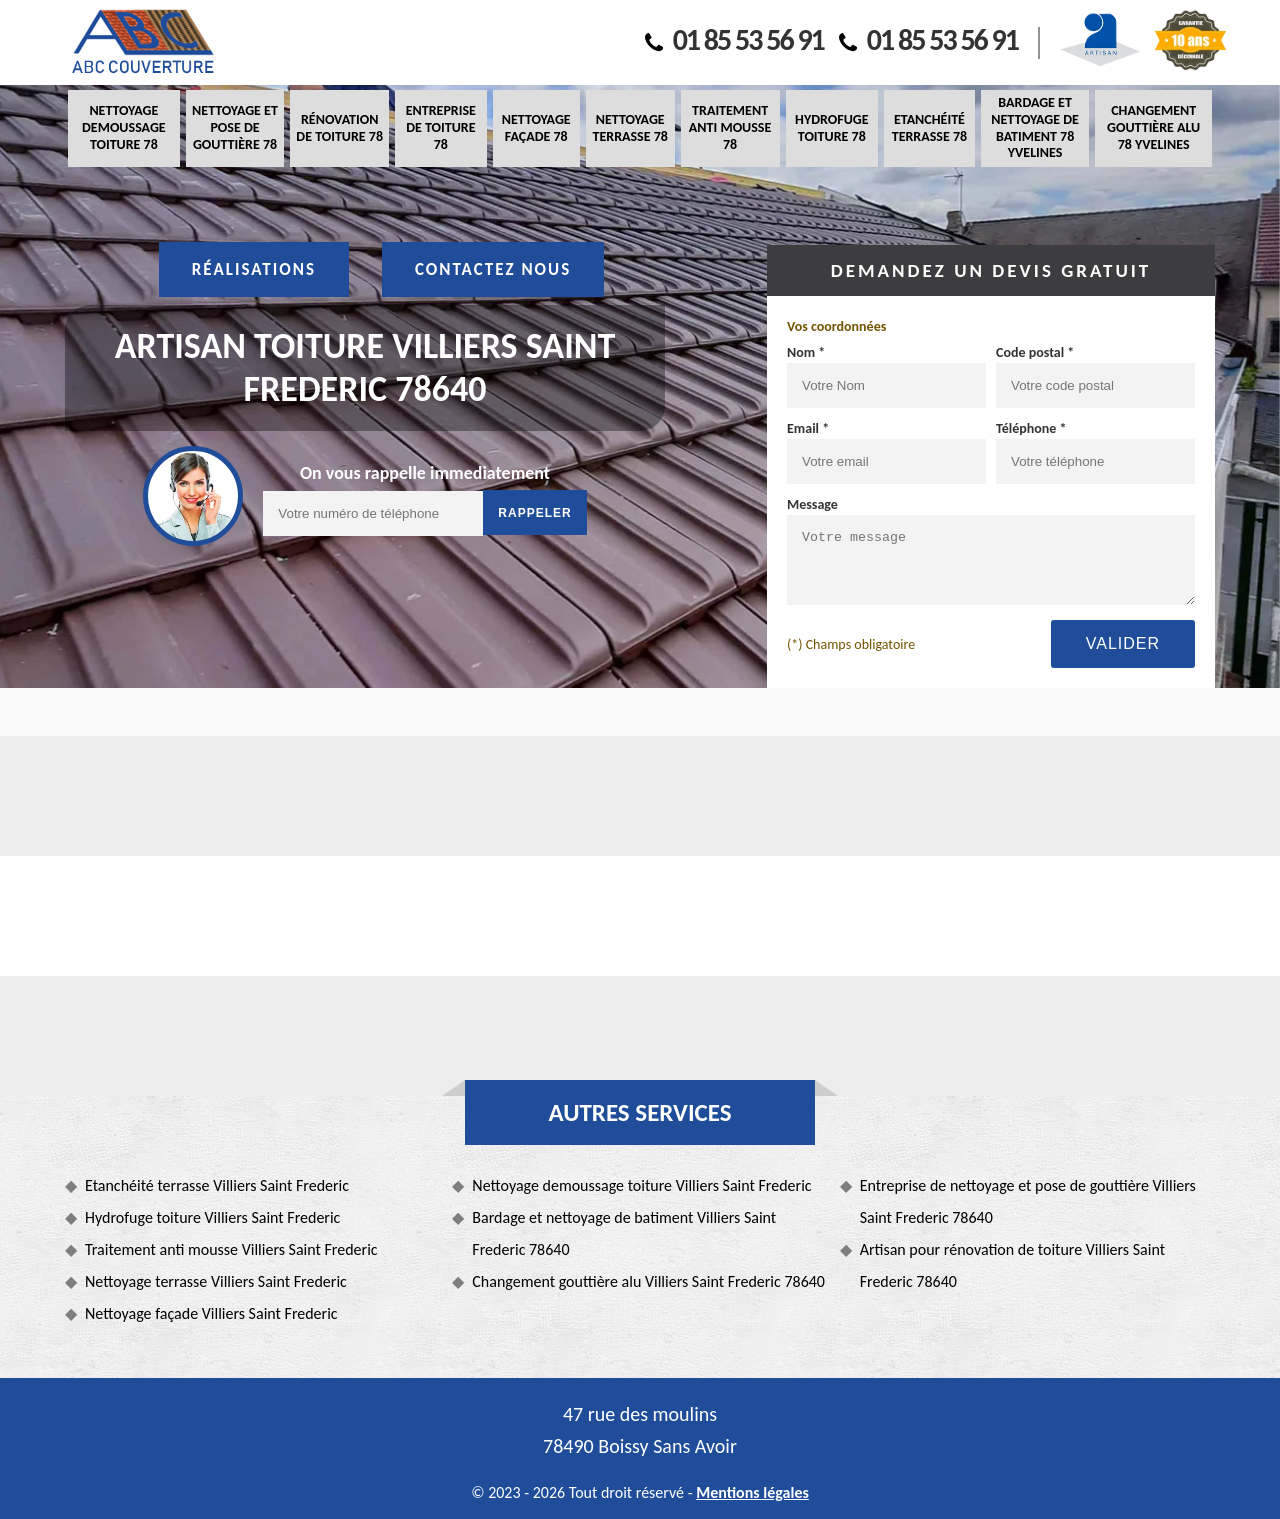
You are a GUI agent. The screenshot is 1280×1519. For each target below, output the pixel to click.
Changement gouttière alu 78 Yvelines (1153, 127)
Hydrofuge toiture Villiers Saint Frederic (212, 1217)
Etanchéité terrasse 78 (929, 128)
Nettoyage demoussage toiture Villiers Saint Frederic (641, 1185)
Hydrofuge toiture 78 (831, 128)
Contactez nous (493, 269)
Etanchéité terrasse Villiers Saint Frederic (217, 1185)
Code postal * (1035, 352)
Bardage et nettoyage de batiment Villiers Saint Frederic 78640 (624, 1233)
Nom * (806, 352)
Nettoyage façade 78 (536, 128)
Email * (808, 428)
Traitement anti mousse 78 (730, 127)
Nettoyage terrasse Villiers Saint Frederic (216, 1281)
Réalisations (254, 269)
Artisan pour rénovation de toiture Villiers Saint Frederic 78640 (1012, 1265)
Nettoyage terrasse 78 (629, 128)
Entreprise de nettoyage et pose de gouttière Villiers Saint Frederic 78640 (1028, 1201)
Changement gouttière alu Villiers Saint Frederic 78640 (648, 1281)
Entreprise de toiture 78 (441, 127)
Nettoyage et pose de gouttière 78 (235, 127)
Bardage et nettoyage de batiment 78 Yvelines (1035, 127)
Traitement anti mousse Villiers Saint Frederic (231, 1249)
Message (812, 504)
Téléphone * (1031, 428)
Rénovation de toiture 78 (339, 128)
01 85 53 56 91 (734, 39)
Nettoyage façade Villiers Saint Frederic (211, 1313)
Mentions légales (752, 1492)
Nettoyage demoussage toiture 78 (124, 127)
